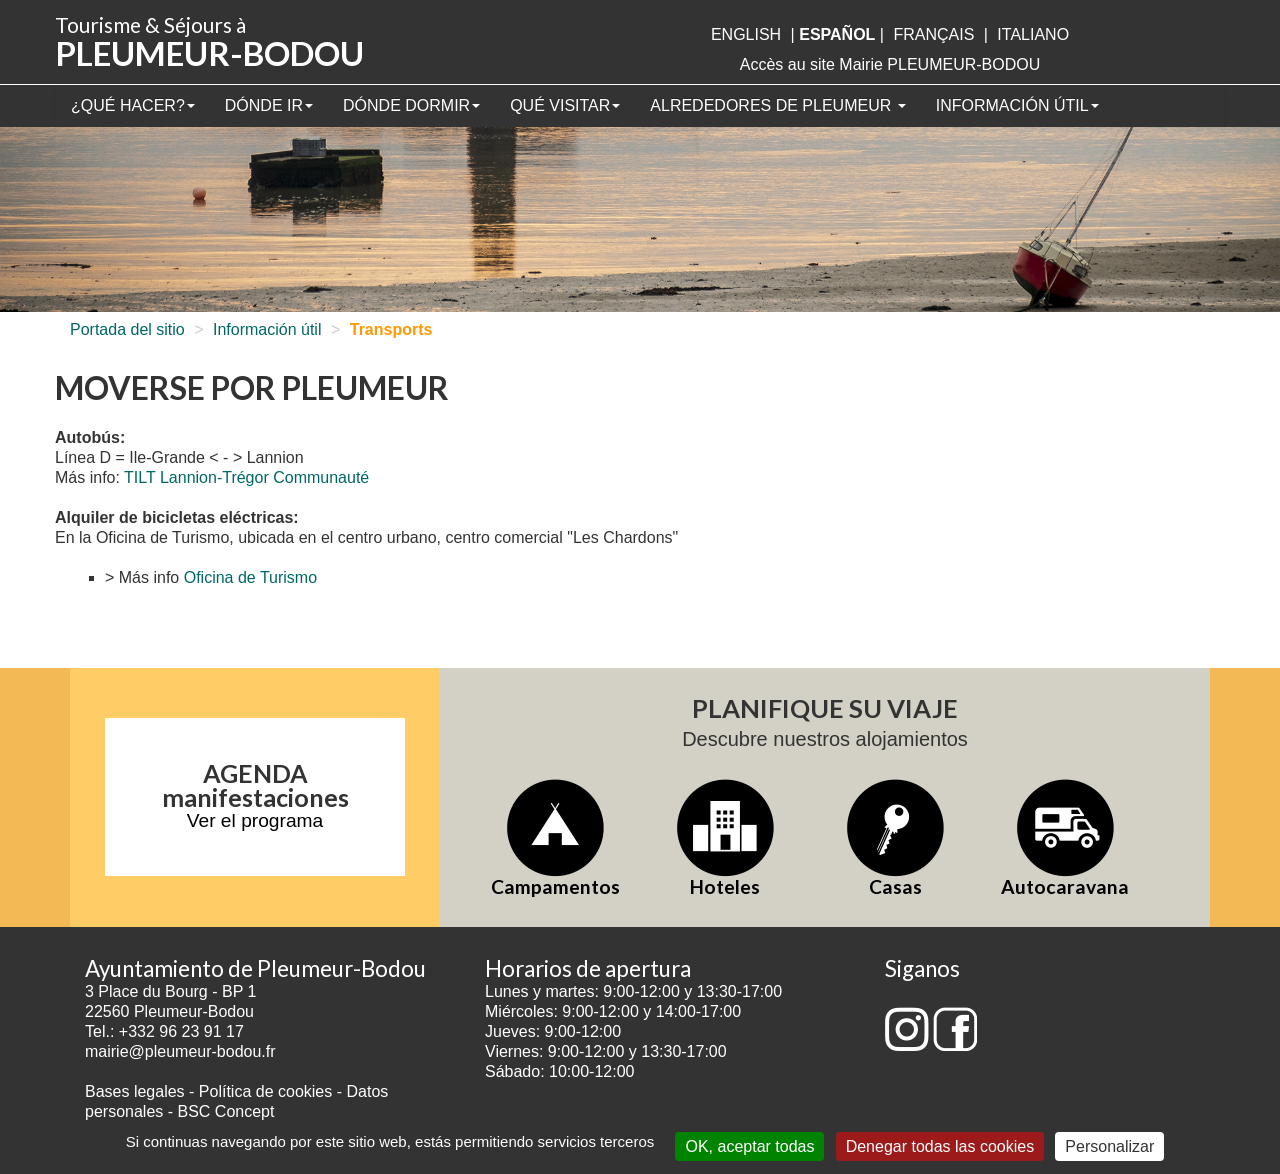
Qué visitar (565, 105)
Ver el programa (255, 820)
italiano (1033, 34)
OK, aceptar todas (749, 1146)
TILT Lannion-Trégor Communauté (246, 477)
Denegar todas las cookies (940, 1146)
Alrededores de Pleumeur (777, 105)
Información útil (1017, 105)
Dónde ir (269, 105)
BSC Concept (226, 1111)
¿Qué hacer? (133, 105)
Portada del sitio (127, 329)
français (933, 34)
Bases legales (135, 1091)
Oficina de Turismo (250, 577)
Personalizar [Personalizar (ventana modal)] (1109, 1146)
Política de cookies (268, 1091)
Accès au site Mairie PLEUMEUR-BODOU (890, 64)
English (746, 34)
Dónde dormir (411, 105)
